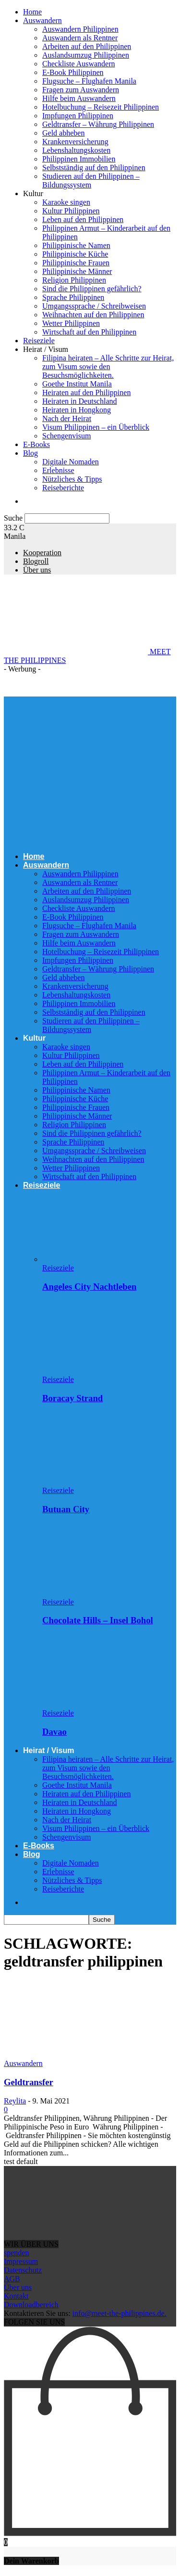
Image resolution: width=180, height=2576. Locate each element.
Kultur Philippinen (71, 211)
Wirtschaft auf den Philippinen (89, 332)
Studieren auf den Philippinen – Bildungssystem (91, 180)
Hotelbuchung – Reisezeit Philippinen (100, 107)
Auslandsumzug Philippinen (85, 55)
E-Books (36, 444)
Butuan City (65, 1509)
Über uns (37, 570)
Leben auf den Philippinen (82, 219)
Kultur (33, 193)
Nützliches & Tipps (72, 479)
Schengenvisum (66, 436)
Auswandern (42, 20)
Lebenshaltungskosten (76, 150)
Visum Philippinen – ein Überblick (95, 427)
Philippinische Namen (76, 245)
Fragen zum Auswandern (80, 90)
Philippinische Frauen (75, 263)
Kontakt (16, 2296)
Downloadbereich (31, 2305)
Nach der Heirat (66, 418)
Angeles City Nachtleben (89, 1287)
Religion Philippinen (74, 280)
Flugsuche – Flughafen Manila (89, 81)
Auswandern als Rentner (80, 38)
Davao (54, 1732)
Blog (30, 453)
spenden (16, 2253)
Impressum (21, 2261)
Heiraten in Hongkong (76, 410)
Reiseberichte (63, 488)
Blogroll (35, 561)
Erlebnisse (58, 470)
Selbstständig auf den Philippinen (93, 167)
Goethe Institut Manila (77, 384)
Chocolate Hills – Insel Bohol (97, 1620)
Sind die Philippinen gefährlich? (92, 289)
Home (32, 12)
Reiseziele (39, 340)
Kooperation (42, 552)
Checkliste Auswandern (78, 64)
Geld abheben (63, 133)
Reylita (15, 2101)
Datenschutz (23, 2270)
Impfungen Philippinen (77, 116)
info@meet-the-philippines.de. (119, 2313)
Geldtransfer (28, 2082)
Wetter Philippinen (71, 323)
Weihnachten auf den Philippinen (93, 315)
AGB (12, 2279)
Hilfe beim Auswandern (79, 98)
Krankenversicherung (75, 141)
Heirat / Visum (45, 349)
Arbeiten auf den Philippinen (86, 46)
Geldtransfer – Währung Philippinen (98, 124)
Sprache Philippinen (73, 297)
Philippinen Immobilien (78, 159)
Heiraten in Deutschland (79, 401)
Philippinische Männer (77, 271)
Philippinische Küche (75, 254)
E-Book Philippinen (73, 72)
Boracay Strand (72, 1398)
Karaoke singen (66, 202)
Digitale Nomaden (70, 462)
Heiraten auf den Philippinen (86, 392)
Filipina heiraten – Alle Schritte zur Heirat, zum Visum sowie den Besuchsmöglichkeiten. (108, 366)
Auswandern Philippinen (80, 29)
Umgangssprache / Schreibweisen (94, 306)
